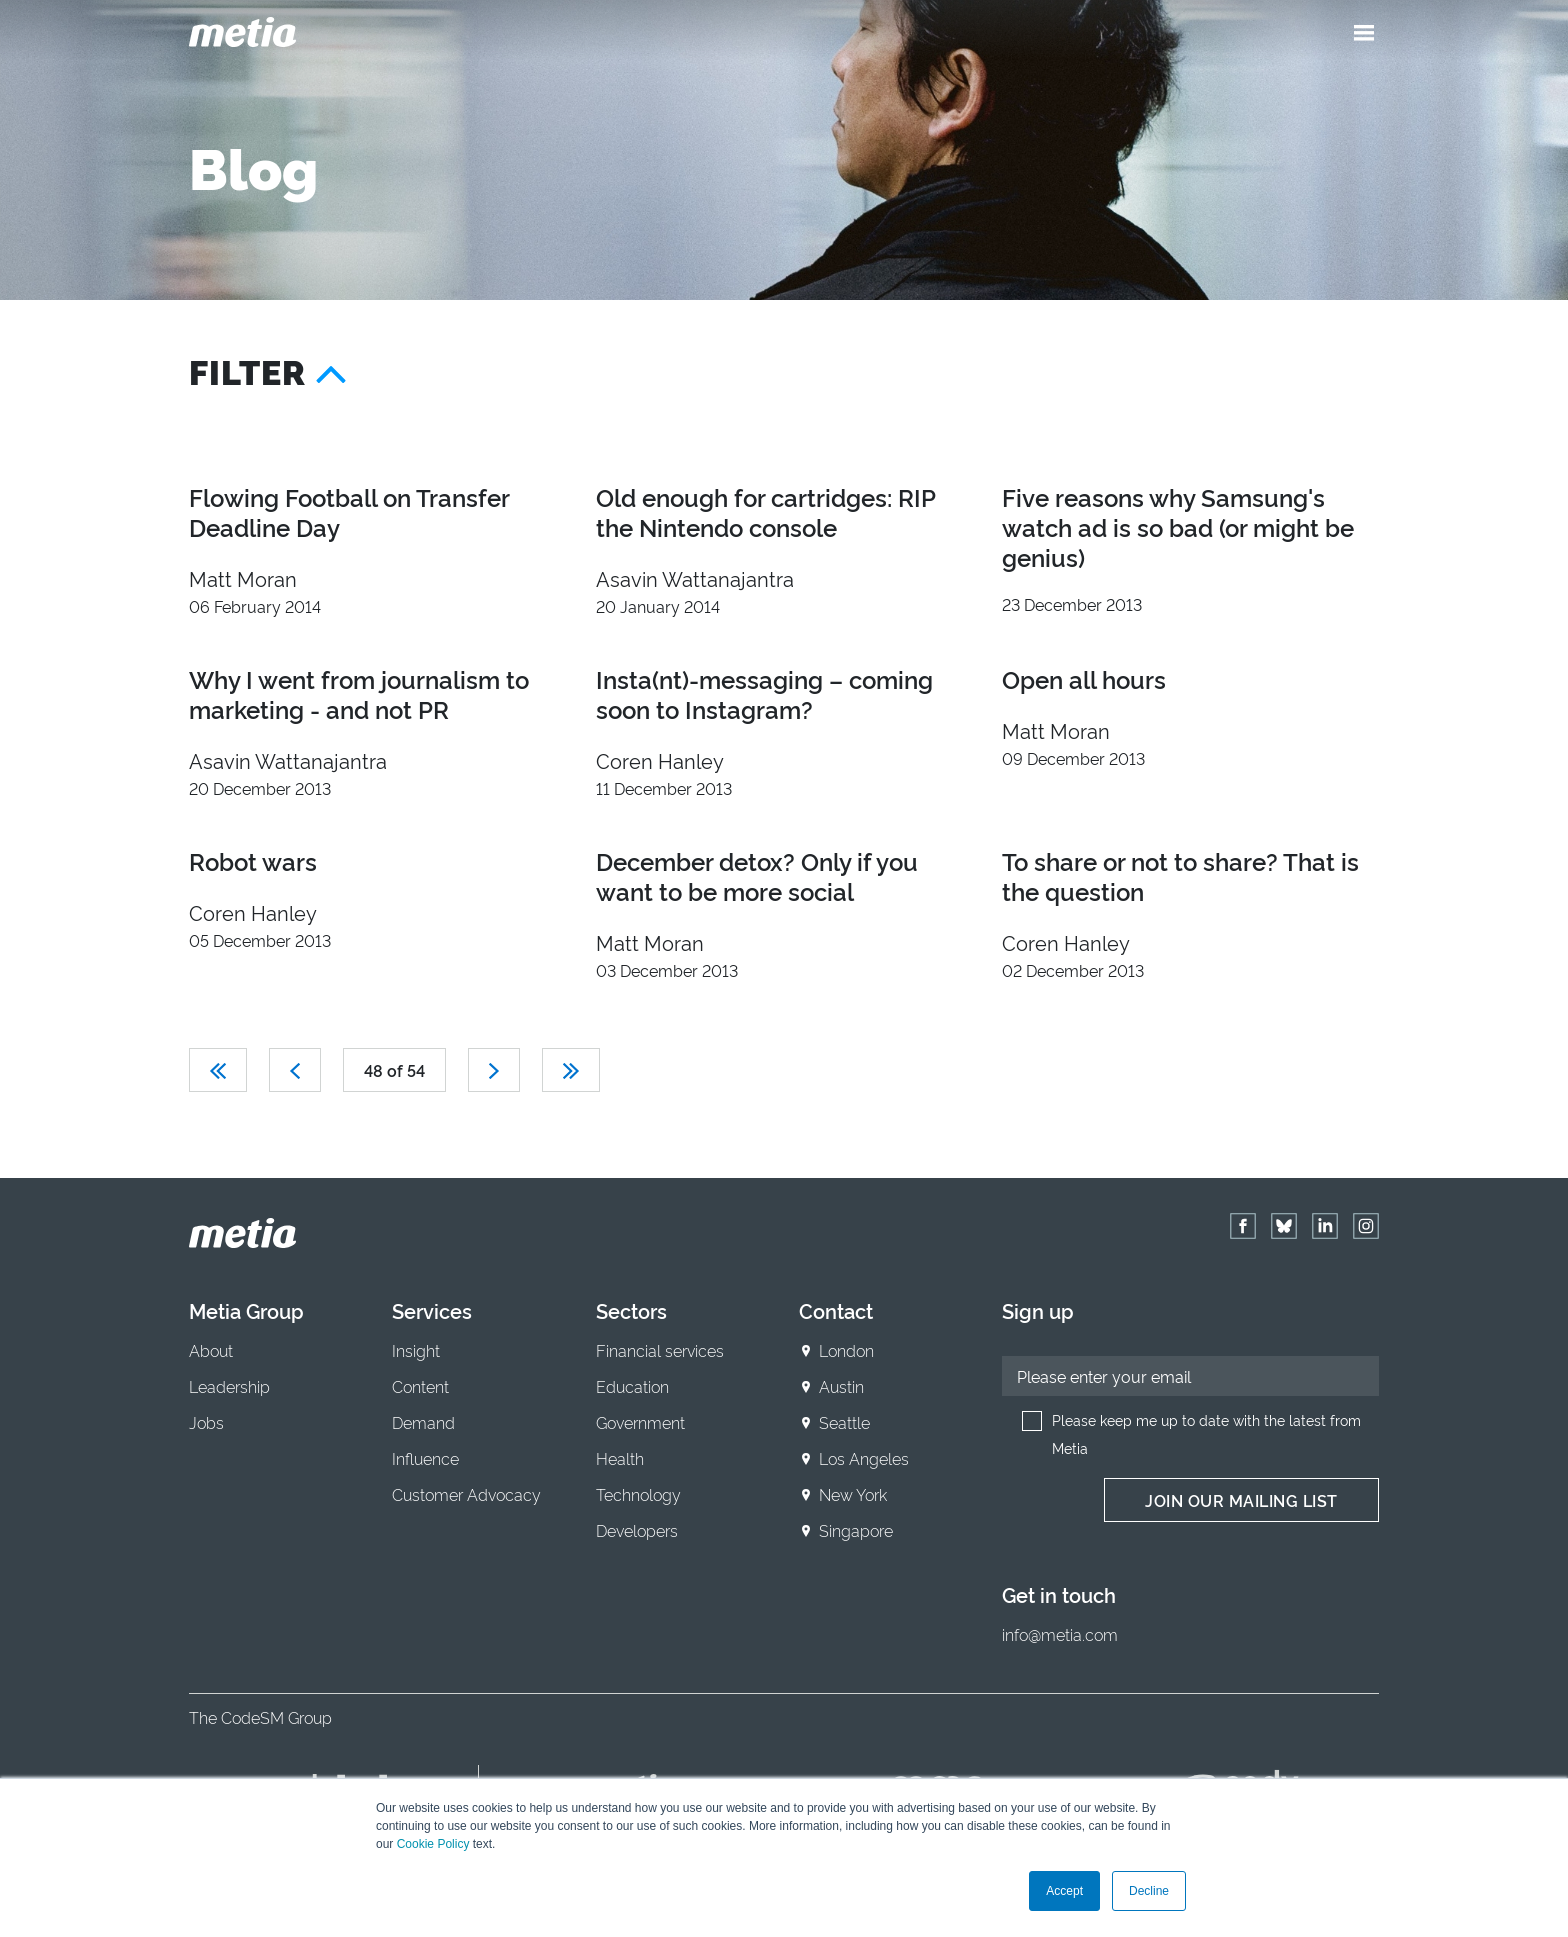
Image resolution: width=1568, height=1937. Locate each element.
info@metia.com (1060, 1634)
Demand (423, 1422)
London (846, 1350)
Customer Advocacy (466, 1494)
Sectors (631, 1310)
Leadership (229, 1386)
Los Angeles (864, 1458)
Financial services (660, 1350)
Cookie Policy (433, 1844)
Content (420, 1386)
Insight (416, 1350)
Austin (841, 1386)
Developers (637, 1530)
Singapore (856, 1530)
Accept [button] (1064, 1891)
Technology (638, 1494)
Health (620, 1458)
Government (640, 1422)
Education (632, 1386)
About (211, 1350)
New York (853, 1494)
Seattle (844, 1422)
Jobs (206, 1422)
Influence (425, 1458)
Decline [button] (1149, 1891)
